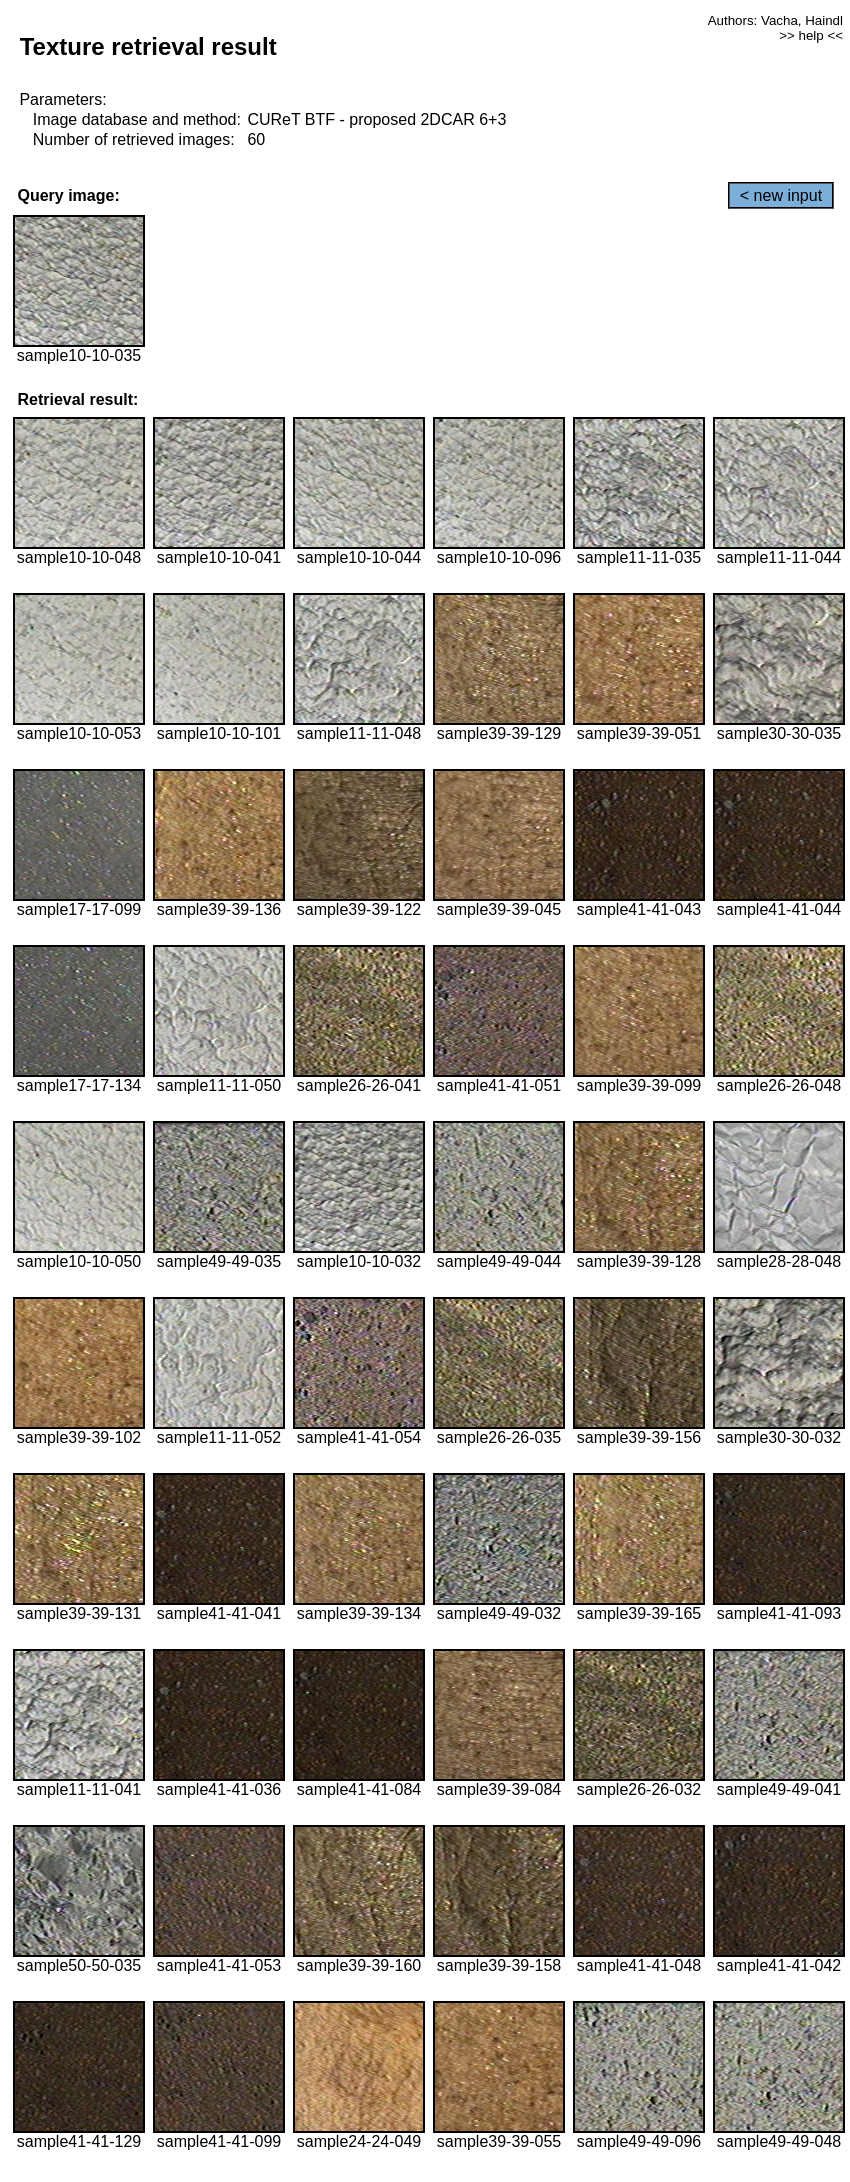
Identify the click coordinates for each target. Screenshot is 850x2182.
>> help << (811, 35)
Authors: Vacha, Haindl (775, 20)
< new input (781, 195)
